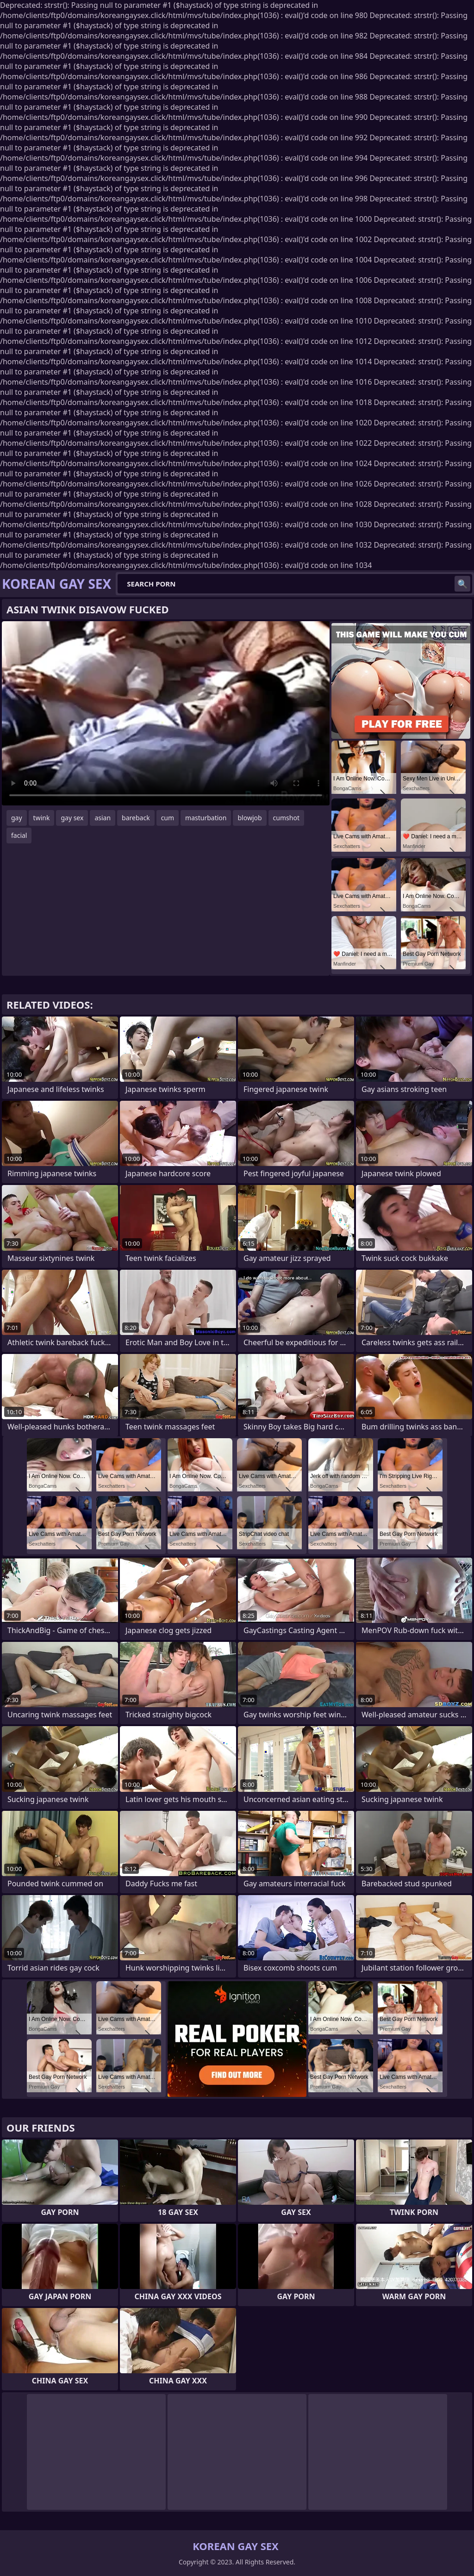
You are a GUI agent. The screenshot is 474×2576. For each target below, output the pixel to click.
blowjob (249, 817)
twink (41, 817)
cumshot (286, 817)
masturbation (205, 817)
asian (102, 817)
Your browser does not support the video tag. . (166, 713)
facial (19, 835)
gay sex (72, 817)
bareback (136, 817)
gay (16, 817)
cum (167, 817)
